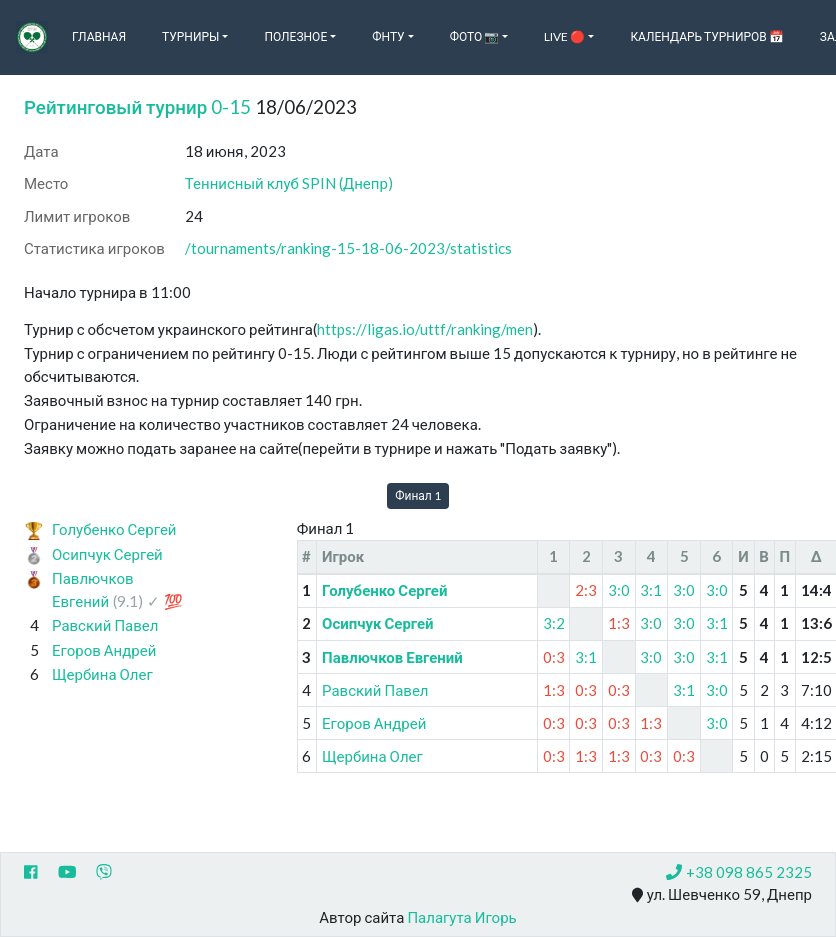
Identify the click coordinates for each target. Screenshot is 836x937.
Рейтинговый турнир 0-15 (137, 106)
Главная (99, 36)
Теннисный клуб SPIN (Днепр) (289, 183)
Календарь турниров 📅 (706, 36)
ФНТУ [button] (388, 36)
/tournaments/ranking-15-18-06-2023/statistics (348, 248)
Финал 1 (418, 495)
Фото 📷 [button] (475, 36)
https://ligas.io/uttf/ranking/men (425, 329)
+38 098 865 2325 (739, 872)
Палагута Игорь (461, 917)
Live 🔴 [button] (564, 36)
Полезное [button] (295, 36)
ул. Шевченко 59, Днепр (722, 895)
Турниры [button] (190, 36)
